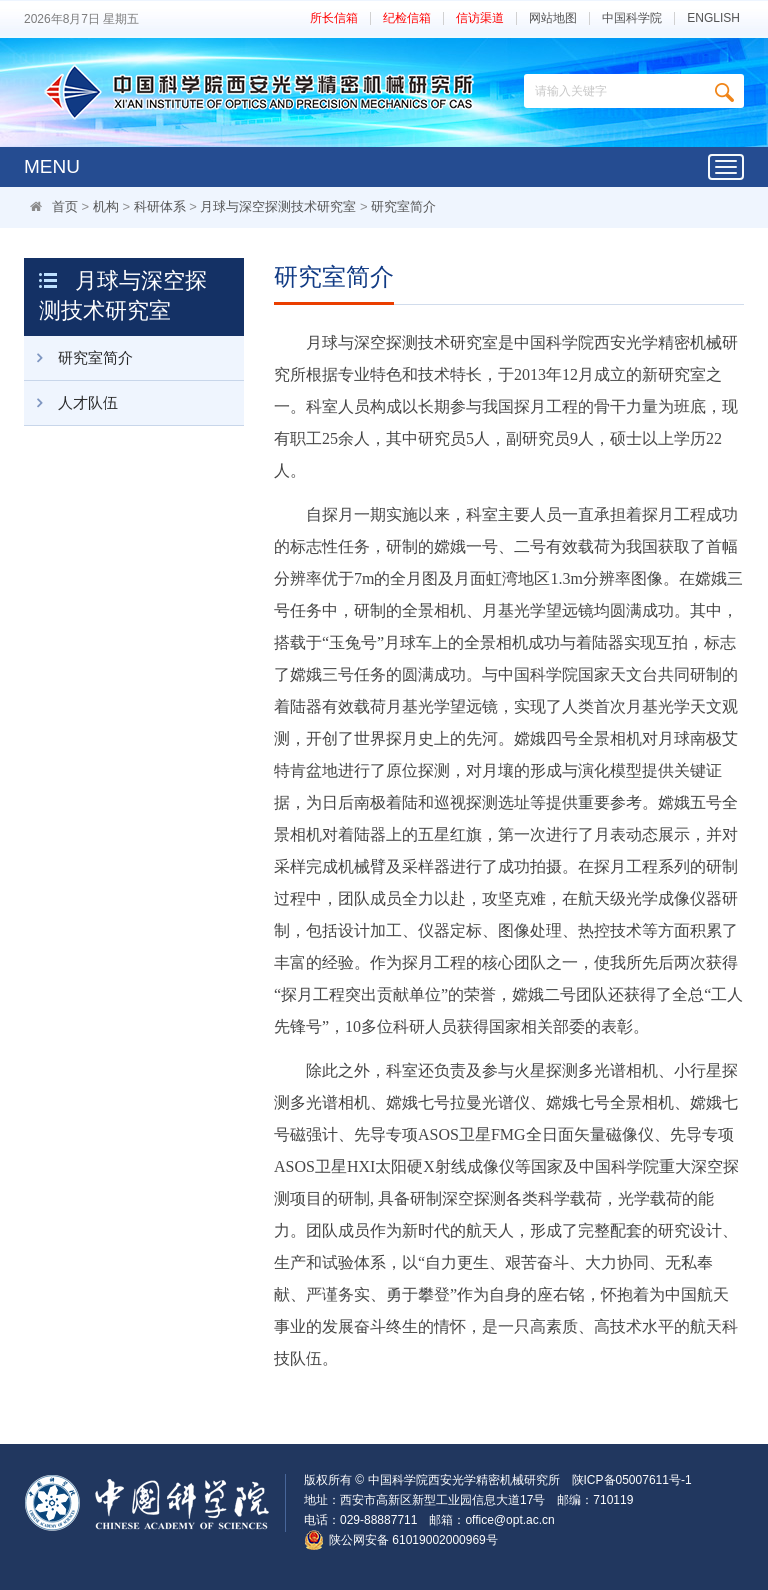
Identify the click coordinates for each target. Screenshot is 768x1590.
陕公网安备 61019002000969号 (413, 1540)
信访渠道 (480, 18)
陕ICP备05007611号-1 (632, 1480)
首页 (65, 206)
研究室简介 (403, 206)
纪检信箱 (407, 18)
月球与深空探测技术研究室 (278, 206)
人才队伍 (71, 403)
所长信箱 (334, 18)
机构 (106, 206)
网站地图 (553, 18)
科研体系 (160, 206)
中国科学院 (632, 18)
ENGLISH (713, 18)
